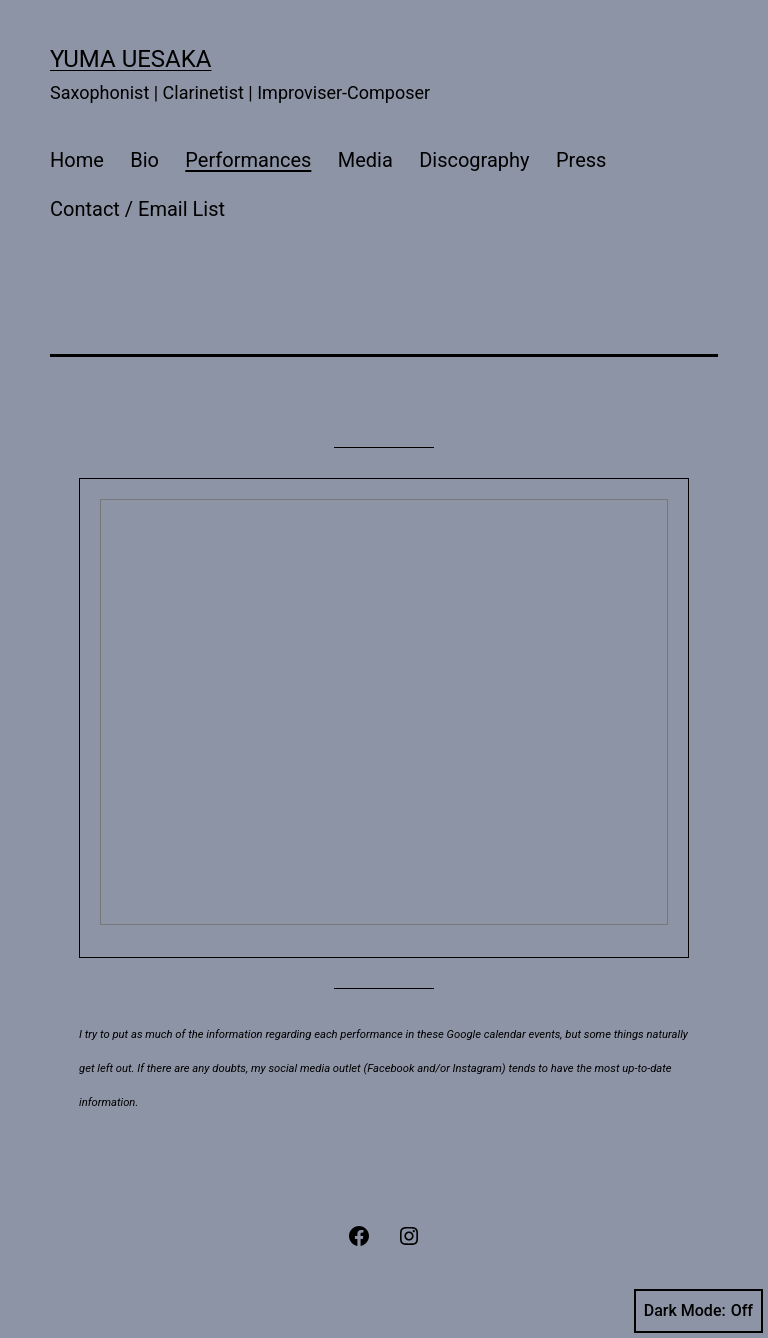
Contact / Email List (137, 209)
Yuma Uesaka (130, 59)
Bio (144, 160)
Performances (248, 160)
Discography (474, 160)
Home (77, 160)
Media (365, 160)
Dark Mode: (698, 1311)
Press (581, 160)
